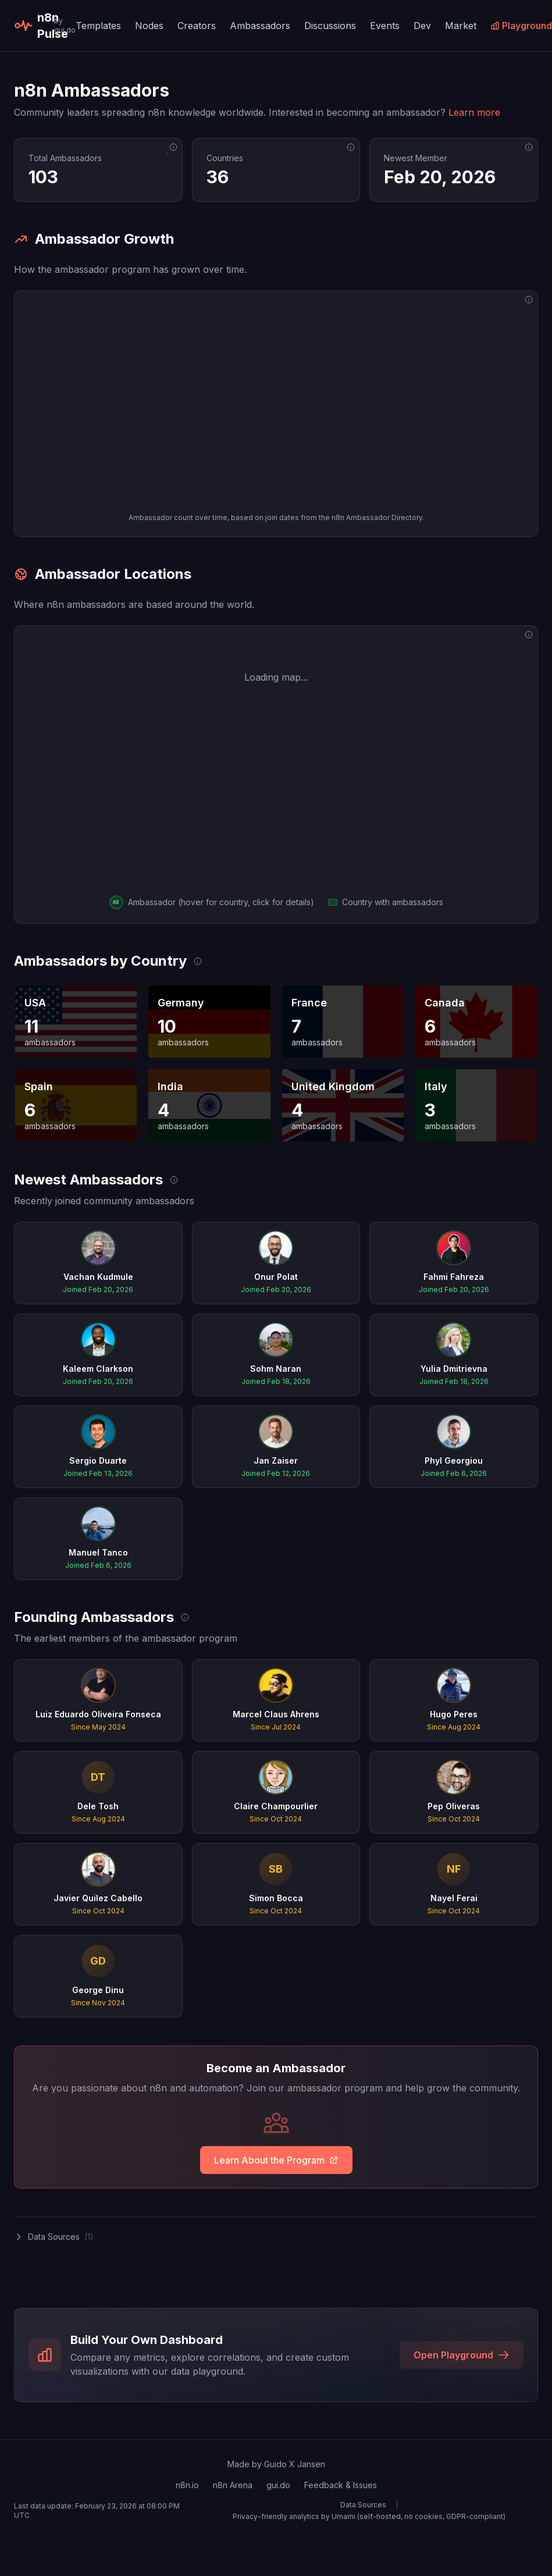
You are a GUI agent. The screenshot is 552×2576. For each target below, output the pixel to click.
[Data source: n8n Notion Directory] (173, 147)
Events (385, 25)
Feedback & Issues (340, 2485)
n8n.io (187, 2485)
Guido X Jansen (294, 2464)
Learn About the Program (276, 2160)
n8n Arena (232, 2485)
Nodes (149, 25)
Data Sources (363, 2504)
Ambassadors (260, 25)
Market (460, 25)
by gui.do (65, 25)
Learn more (474, 112)
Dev (422, 25)
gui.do (278, 2485)
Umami (343, 2516)
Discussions (330, 25)
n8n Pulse (31, 25)
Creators (196, 25)
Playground (521, 25)
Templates (98, 25)
